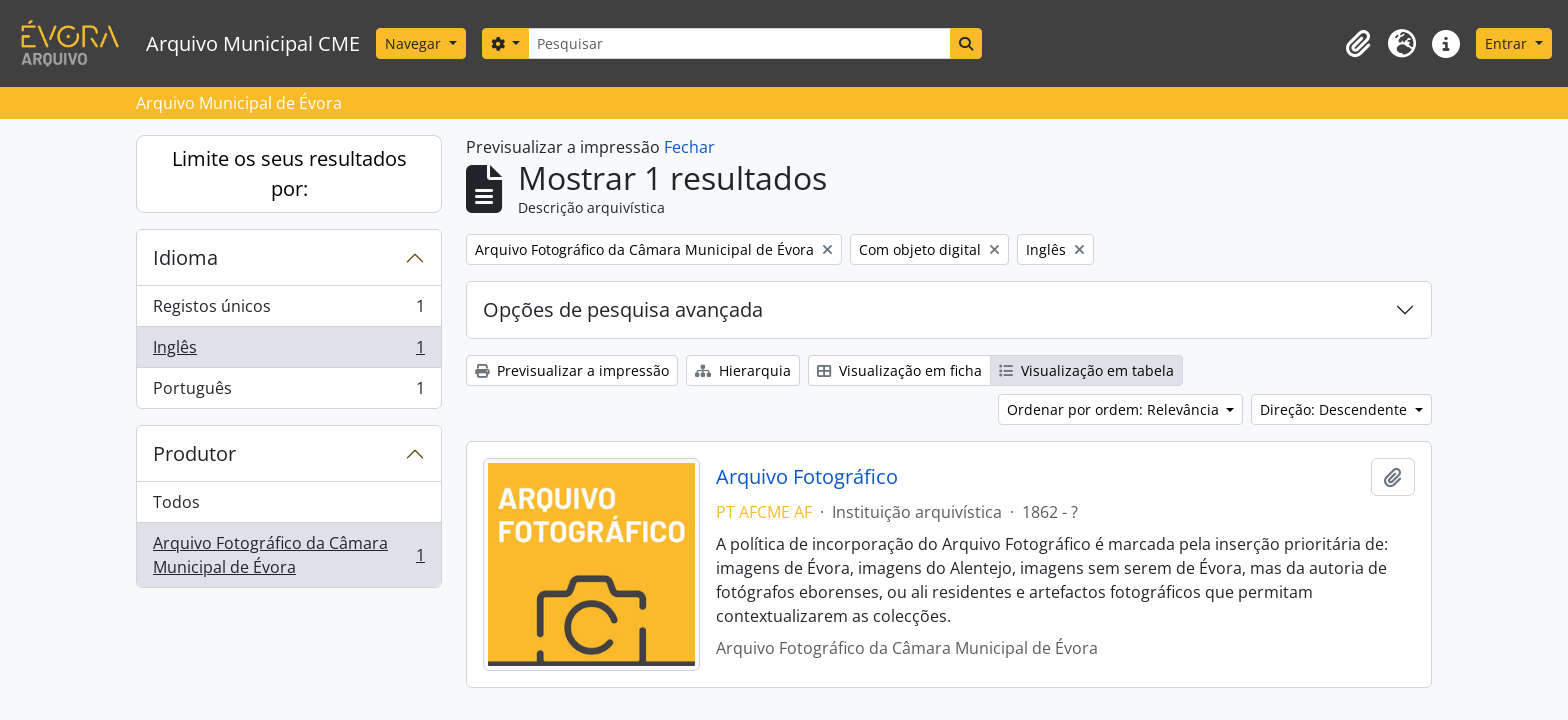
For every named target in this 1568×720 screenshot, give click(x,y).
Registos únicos (288, 310)
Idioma (185, 257)
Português (288, 392)
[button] (1358, 44)
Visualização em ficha (899, 370)
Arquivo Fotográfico (807, 477)
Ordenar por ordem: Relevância (1115, 409)
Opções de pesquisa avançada (623, 309)
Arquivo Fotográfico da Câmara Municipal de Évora (288, 555)
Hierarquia (743, 370)
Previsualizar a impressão (572, 370)
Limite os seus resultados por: (289, 173)
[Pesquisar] (739, 43)
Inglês (288, 351)
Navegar (415, 43)
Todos (176, 502)
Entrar (1508, 43)
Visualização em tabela (1086, 370)
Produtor (194, 453)
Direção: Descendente (1335, 409)
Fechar (689, 147)
